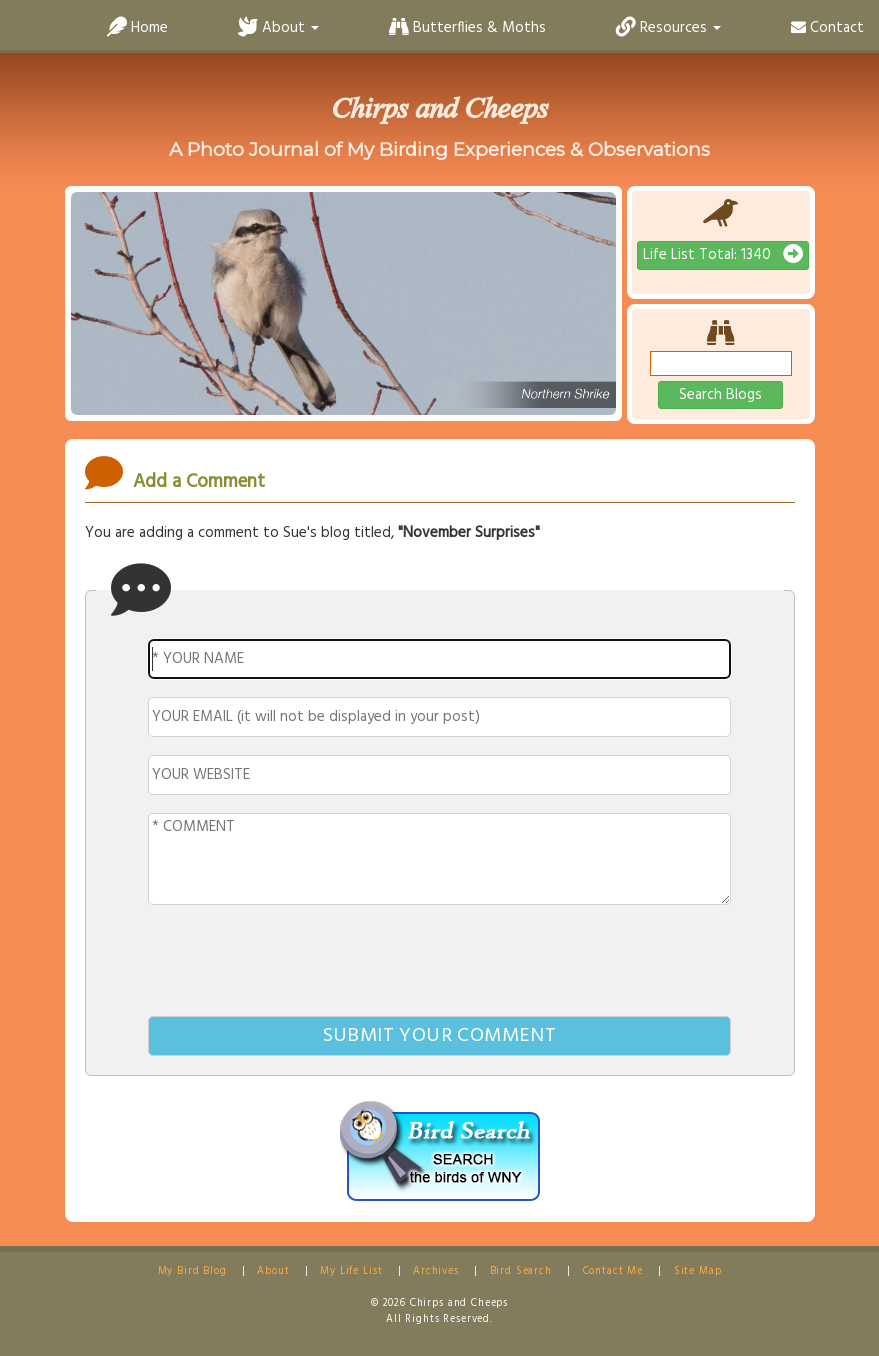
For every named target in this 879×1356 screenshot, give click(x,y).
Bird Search (521, 1271)
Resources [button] (668, 28)
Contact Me (613, 1271)
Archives (436, 1271)
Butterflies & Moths (467, 28)
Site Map (698, 1271)
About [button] (278, 28)
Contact (827, 28)
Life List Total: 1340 (723, 255)
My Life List (351, 1271)
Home (137, 28)
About (273, 1271)
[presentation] (440, 964)
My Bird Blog (192, 1271)
